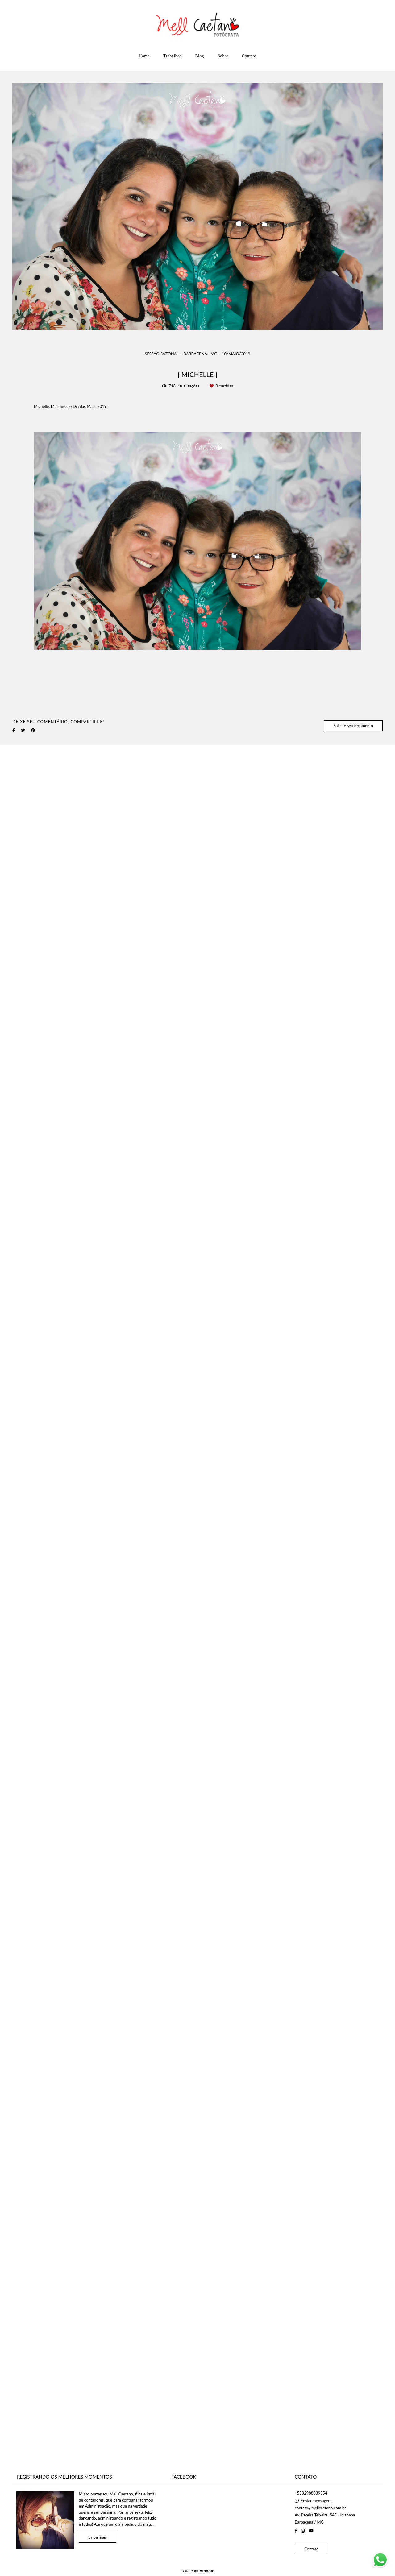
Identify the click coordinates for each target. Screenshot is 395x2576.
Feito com (197, 2571)
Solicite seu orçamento (353, 725)
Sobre (223, 56)
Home (144, 56)
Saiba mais (97, 2537)
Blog (199, 56)
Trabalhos (172, 56)
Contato (249, 56)
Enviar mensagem (316, 2501)
